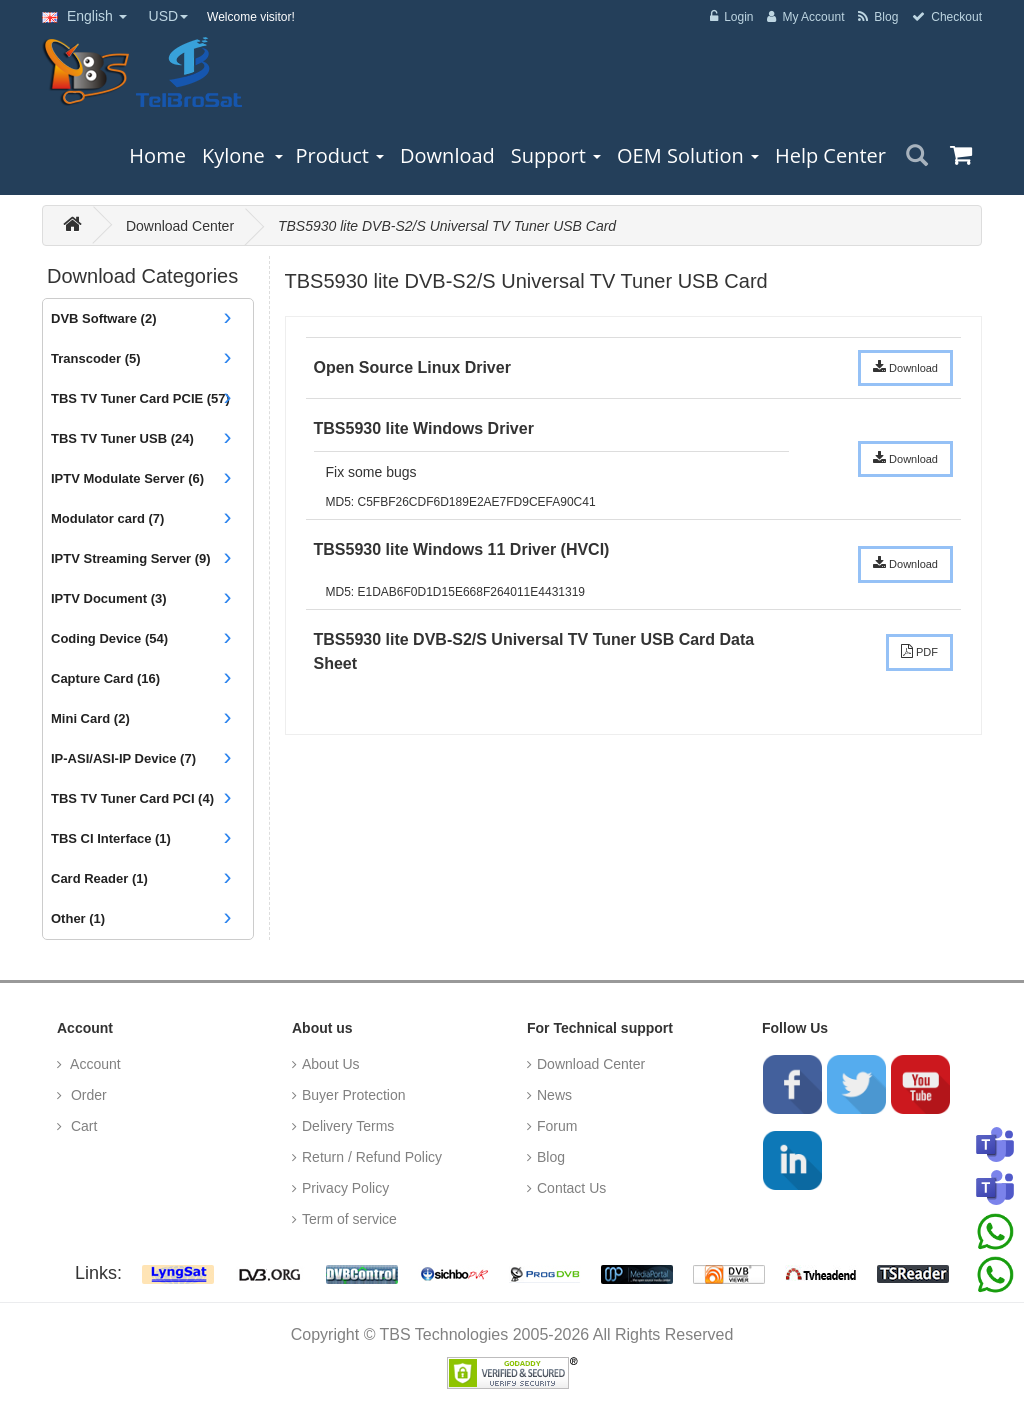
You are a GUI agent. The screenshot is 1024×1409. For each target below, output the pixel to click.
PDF (919, 651)
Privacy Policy (345, 1188)
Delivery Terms (348, 1126)
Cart (82, 1126)
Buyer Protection (354, 1095)
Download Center (180, 226)
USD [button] (169, 16)
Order (87, 1095)
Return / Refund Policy (372, 1157)
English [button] (84, 16)
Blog (551, 1157)
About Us (331, 1064)
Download (905, 367)
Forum (557, 1126)
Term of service (349, 1219)
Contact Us (571, 1188)
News (554, 1095)
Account (94, 1064)
